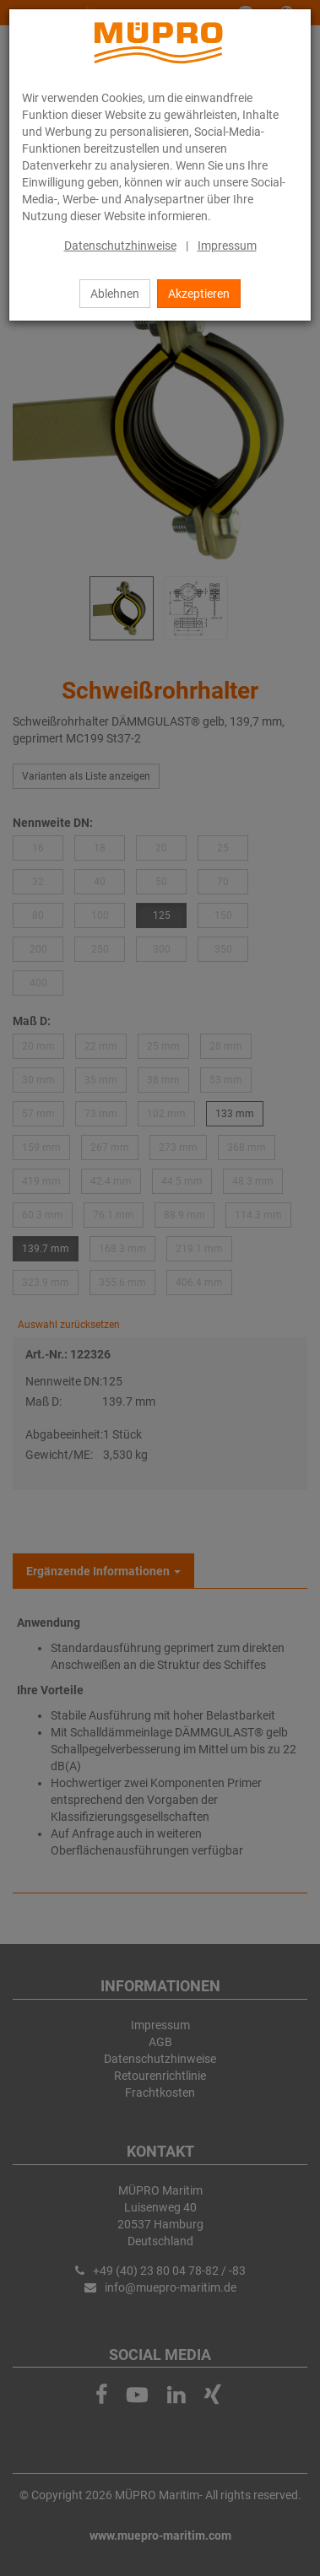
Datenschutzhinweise (120, 245)
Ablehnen (114, 293)
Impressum (227, 245)
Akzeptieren (199, 293)
